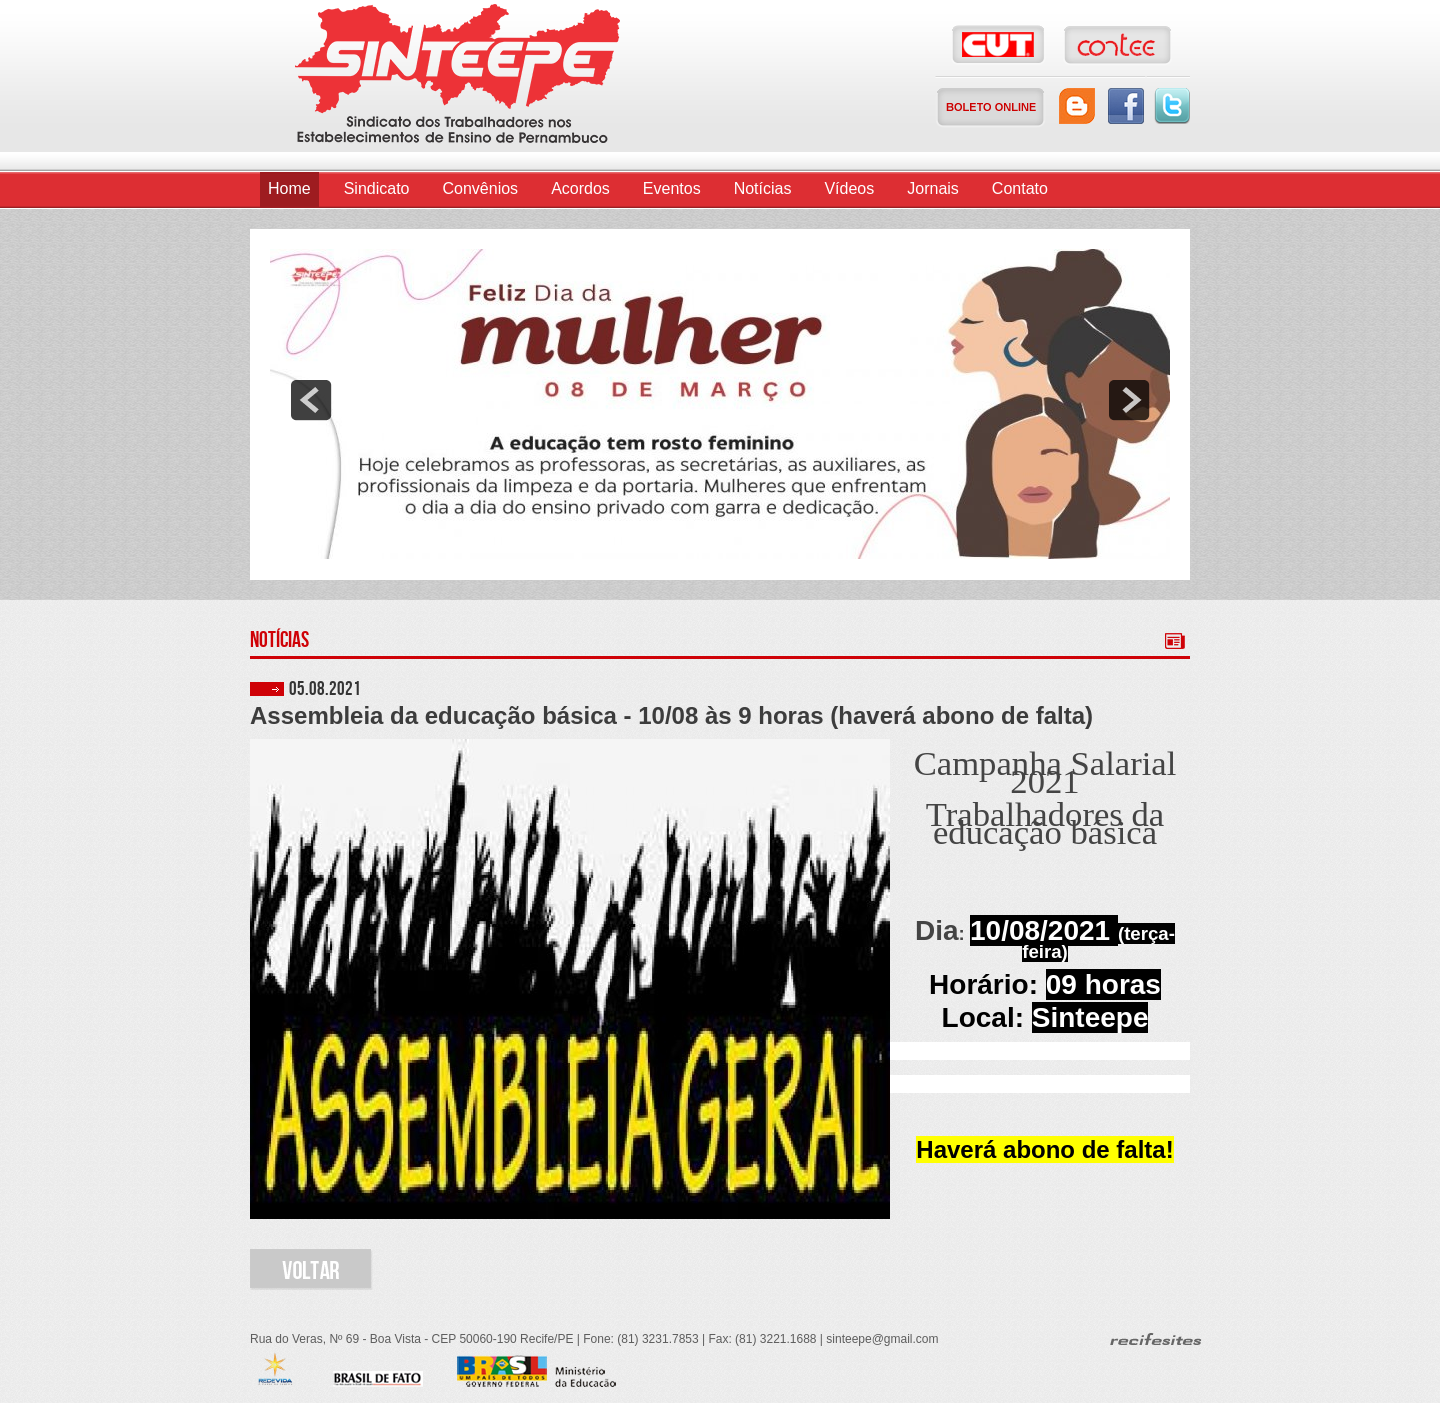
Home (289, 188)
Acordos (580, 188)
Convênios (481, 188)
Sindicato (377, 188)
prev (311, 400)
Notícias (763, 188)
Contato (1020, 188)
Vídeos (849, 188)
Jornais (933, 188)
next (1129, 400)
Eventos (672, 188)
